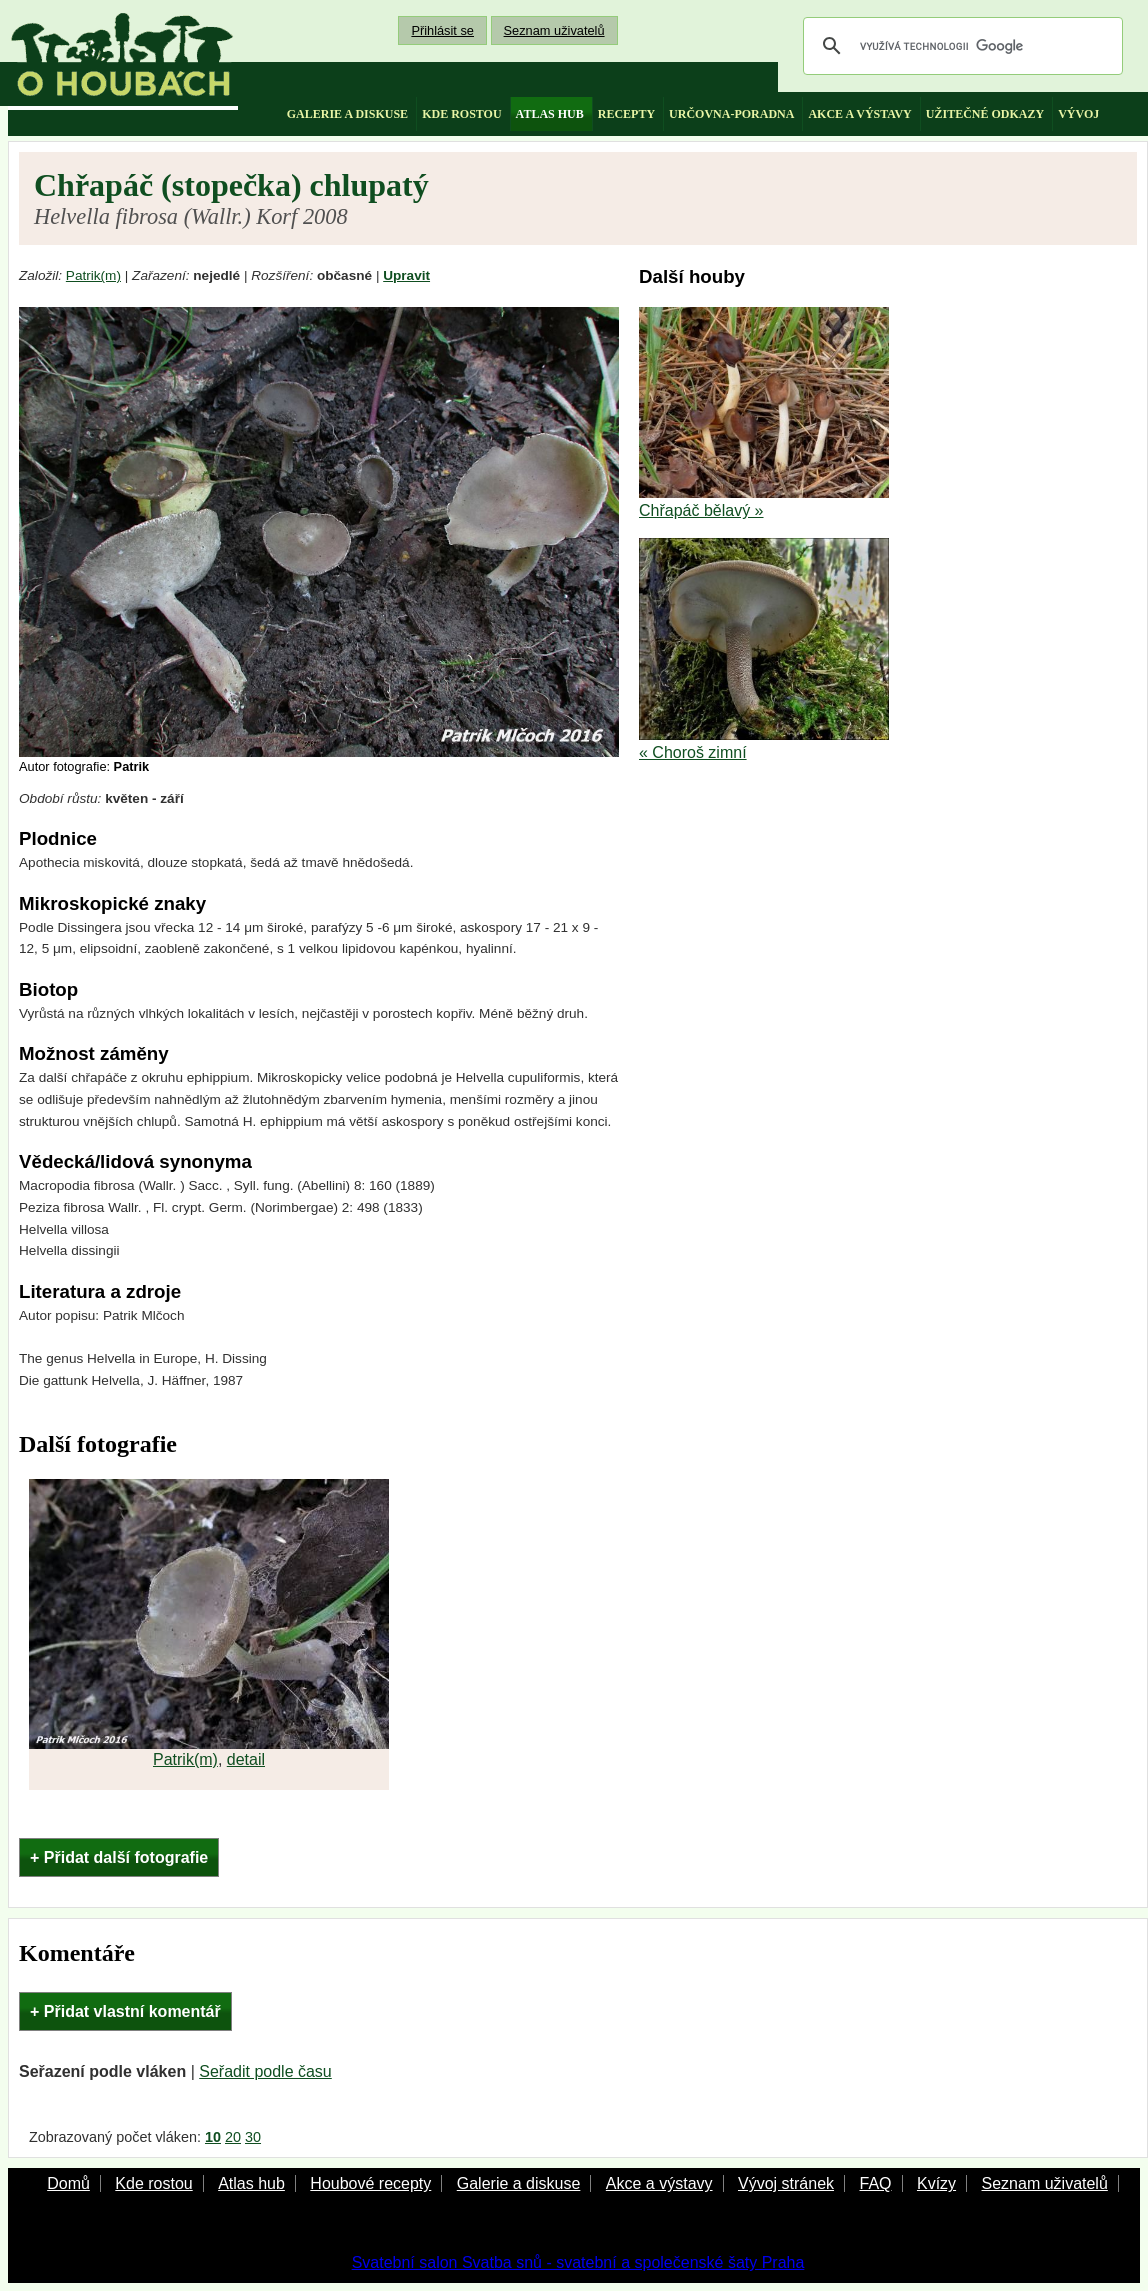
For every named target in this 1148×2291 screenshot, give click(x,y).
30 (253, 2137)
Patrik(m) (93, 275)
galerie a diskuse (347, 114)
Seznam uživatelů (554, 30)
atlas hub (550, 114)
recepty (626, 114)
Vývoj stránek (786, 2183)
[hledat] (960, 46)
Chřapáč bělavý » (701, 510)
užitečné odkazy (985, 114)
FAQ (875, 2183)
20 (233, 2137)
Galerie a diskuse (519, 2183)
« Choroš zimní (693, 752)
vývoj (1078, 114)
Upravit (406, 275)
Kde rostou (153, 2183)
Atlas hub (251, 2183)
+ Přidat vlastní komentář (125, 2011)
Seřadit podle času (265, 2071)
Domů (68, 2183)
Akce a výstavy (659, 2183)
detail (246, 1759)
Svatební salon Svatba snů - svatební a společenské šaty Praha (578, 2262)
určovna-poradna (731, 114)
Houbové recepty (370, 2183)
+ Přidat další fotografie (119, 1857)
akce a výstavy (859, 114)
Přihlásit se (442, 30)
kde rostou (461, 114)
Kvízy (936, 2183)
